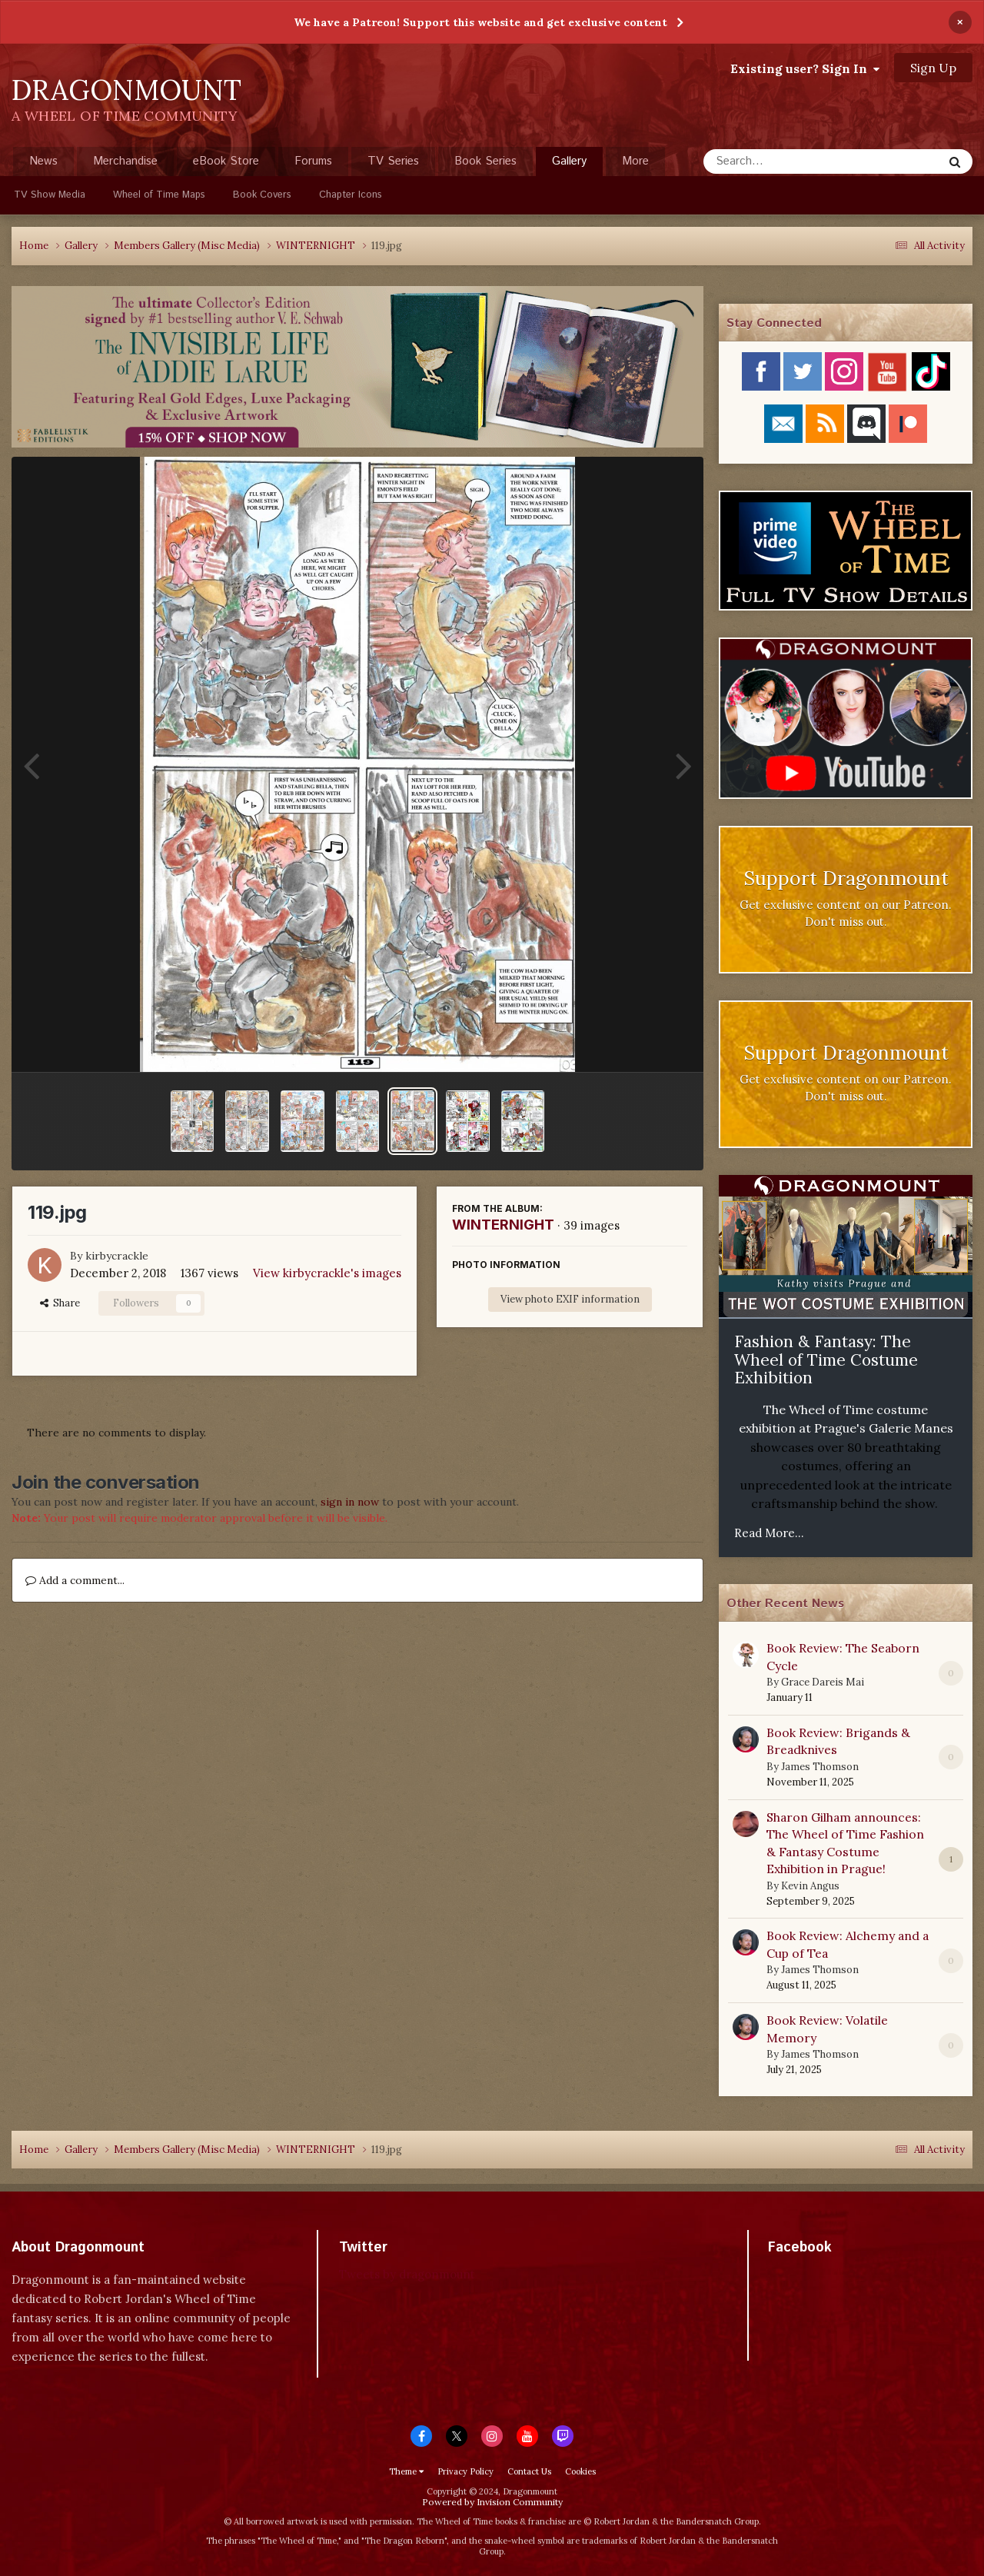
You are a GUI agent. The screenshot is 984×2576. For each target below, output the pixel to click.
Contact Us (529, 2471)
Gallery (569, 164)
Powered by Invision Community (492, 2502)
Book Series (485, 161)
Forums (313, 161)
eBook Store (226, 161)
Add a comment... (75, 1580)
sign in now (350, 1502)
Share (60, 1303)
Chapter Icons (350, 195)
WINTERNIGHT (503, 1224)
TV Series (393, 161)
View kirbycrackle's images (327, 1273)
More (635, 161)
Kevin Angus (810, 1885)
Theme (406, 2471)
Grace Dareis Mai (822, 1682)
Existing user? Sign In (804, 68)
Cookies (580, 2471)
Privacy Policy (465, 2471)
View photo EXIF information (570, 1299)
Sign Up (933, 67)
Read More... (769, 1533)
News (43, 161)
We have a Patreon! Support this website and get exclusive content (480, 22)
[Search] (782, 161)
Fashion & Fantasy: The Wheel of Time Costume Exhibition (826, 1359)
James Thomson (820, 1766)
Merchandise (125, 161)
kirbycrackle (116, 1256)
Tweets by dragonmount (407, 2274)
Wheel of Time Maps (159, 195)
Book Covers (262, 195)
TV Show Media (49, 195)
